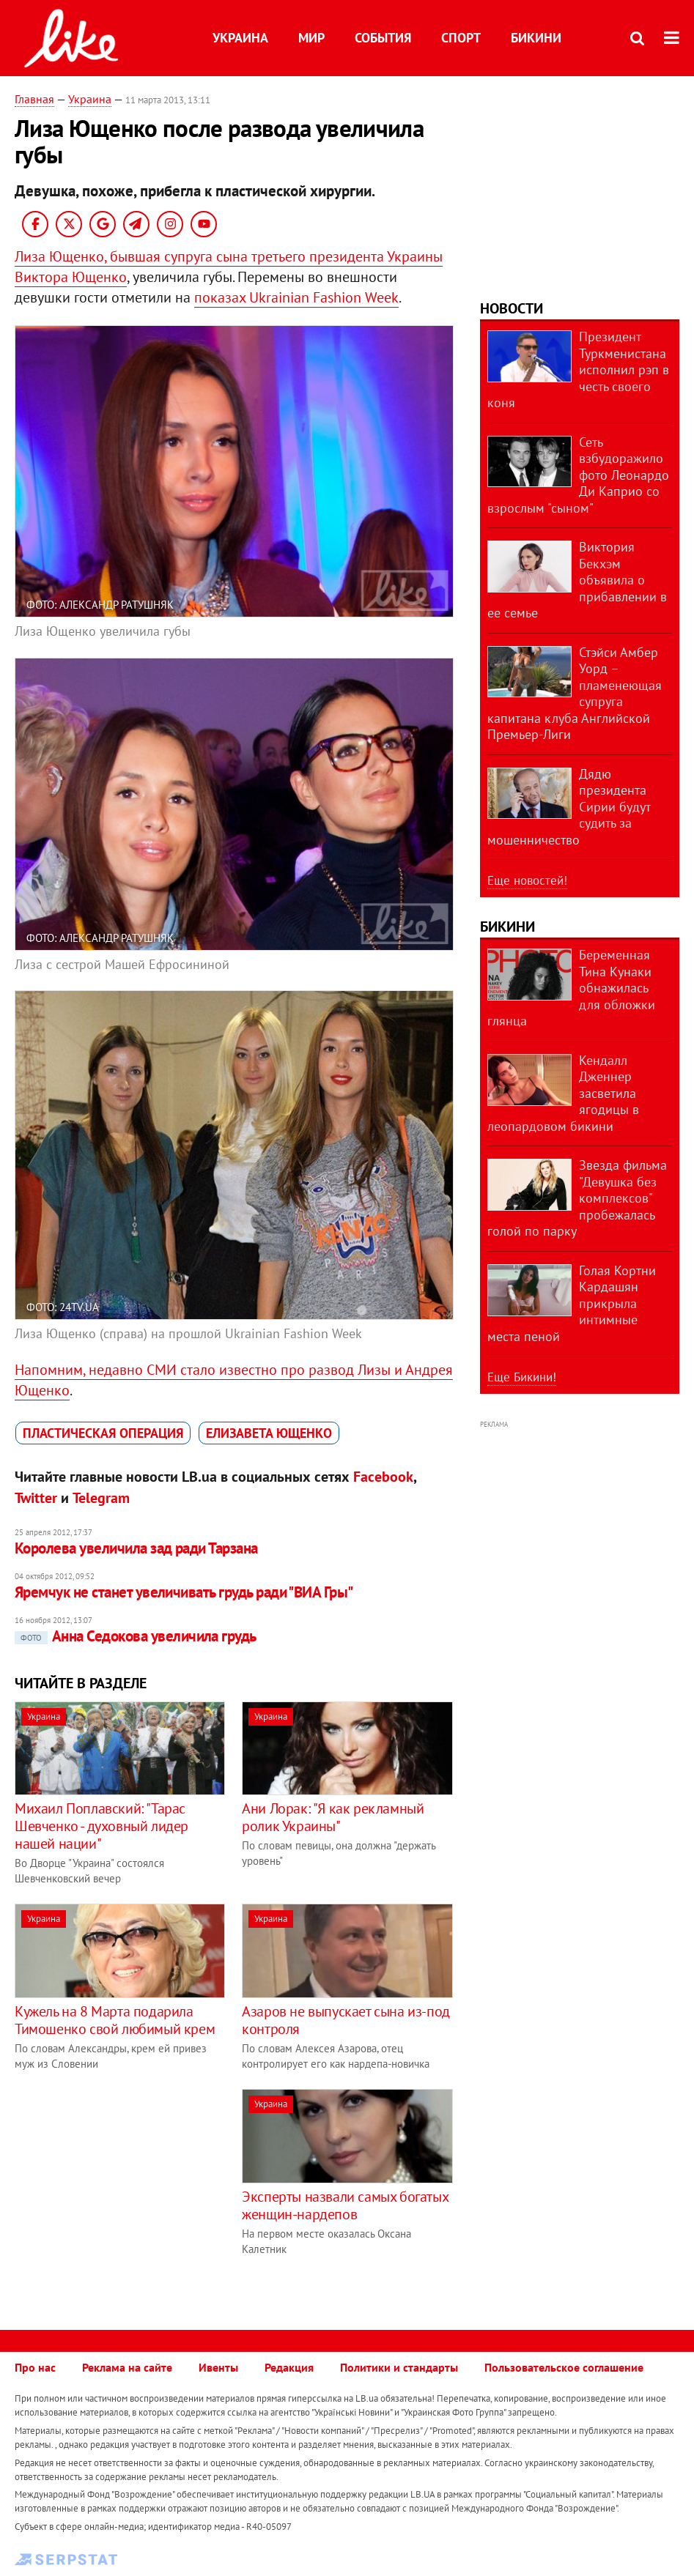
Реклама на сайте (127, 2367)
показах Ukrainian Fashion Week (296, 297)
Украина (240, 37)
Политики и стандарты (399, 2367)
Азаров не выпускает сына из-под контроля (346, 2020)
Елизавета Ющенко (269, 1433)
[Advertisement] (138, 2191)
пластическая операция (103, 1433)
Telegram (101, 1497)
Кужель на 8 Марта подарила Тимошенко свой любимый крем (115, 2020)
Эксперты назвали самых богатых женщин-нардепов (345, 2205)
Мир (311, 37)
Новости (511, 308)
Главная (34, 99)
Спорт (461, 37)
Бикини (536, 37)
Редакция (289, 2367)
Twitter (36, 1497)
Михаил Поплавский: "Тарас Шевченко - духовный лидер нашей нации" (101, 1826)
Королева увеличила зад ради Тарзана (136, 1548)
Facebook (383, 1476)
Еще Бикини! (521, 1377)
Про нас (35, 2367)
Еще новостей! (527, 880)
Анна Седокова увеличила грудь (135, 1636)
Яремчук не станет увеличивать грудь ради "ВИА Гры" (184, 1592)
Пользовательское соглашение (563, 2367)
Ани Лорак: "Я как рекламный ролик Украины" (333, 1817)
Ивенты (218, 2367)
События (383, 37)
